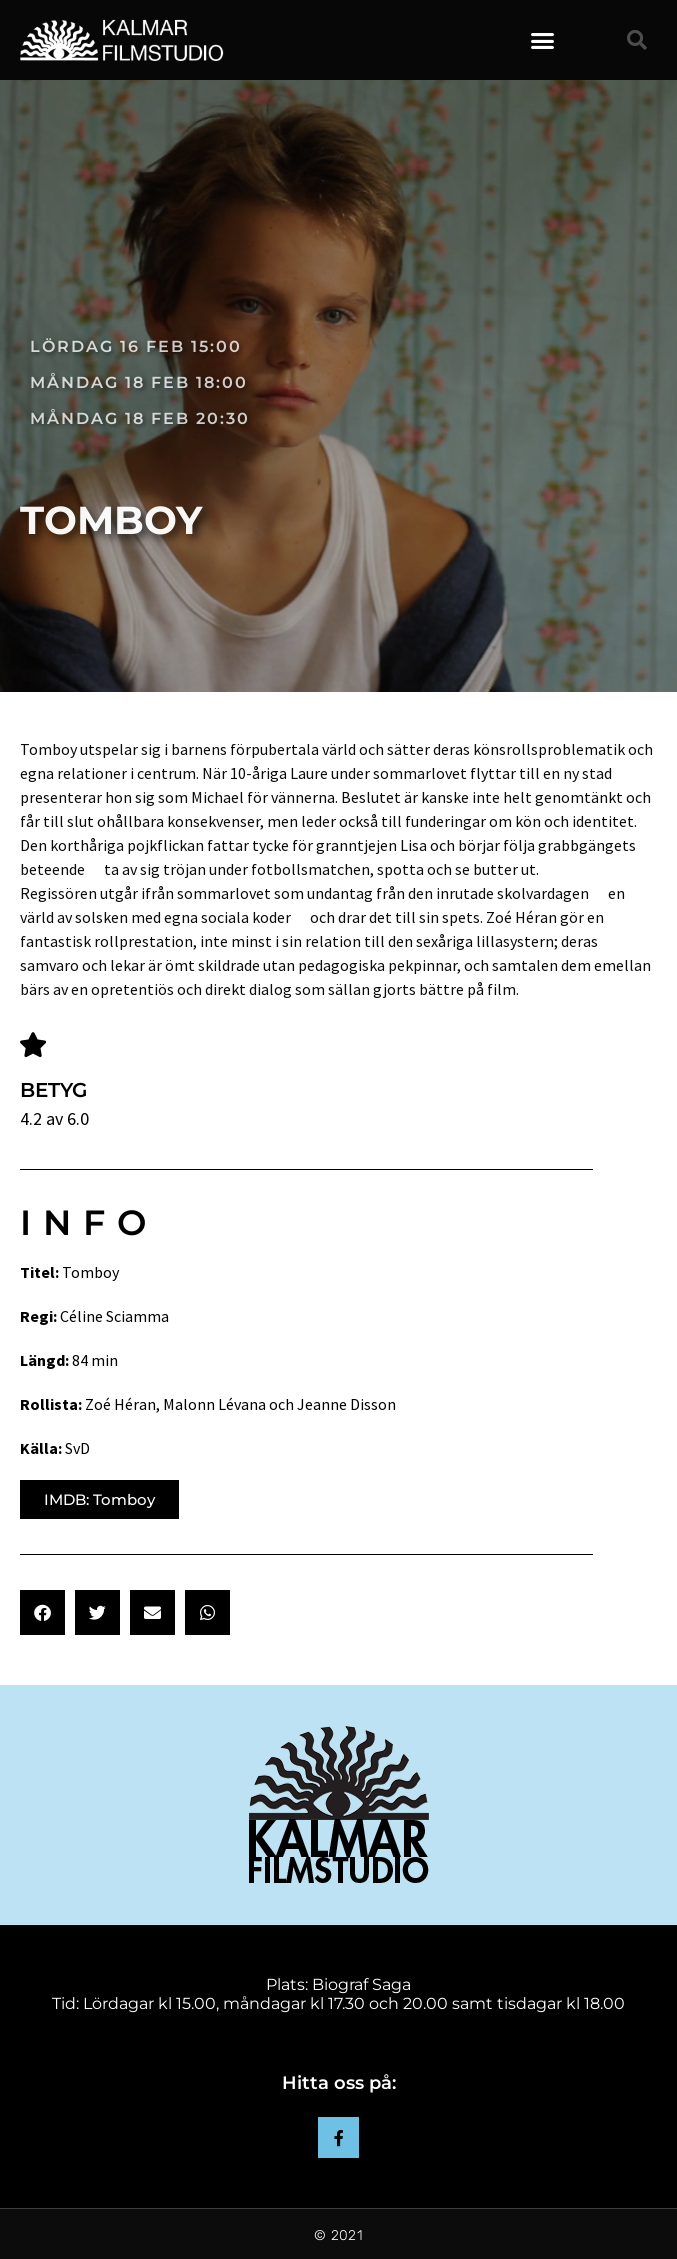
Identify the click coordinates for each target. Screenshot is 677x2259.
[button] (543, 40)
